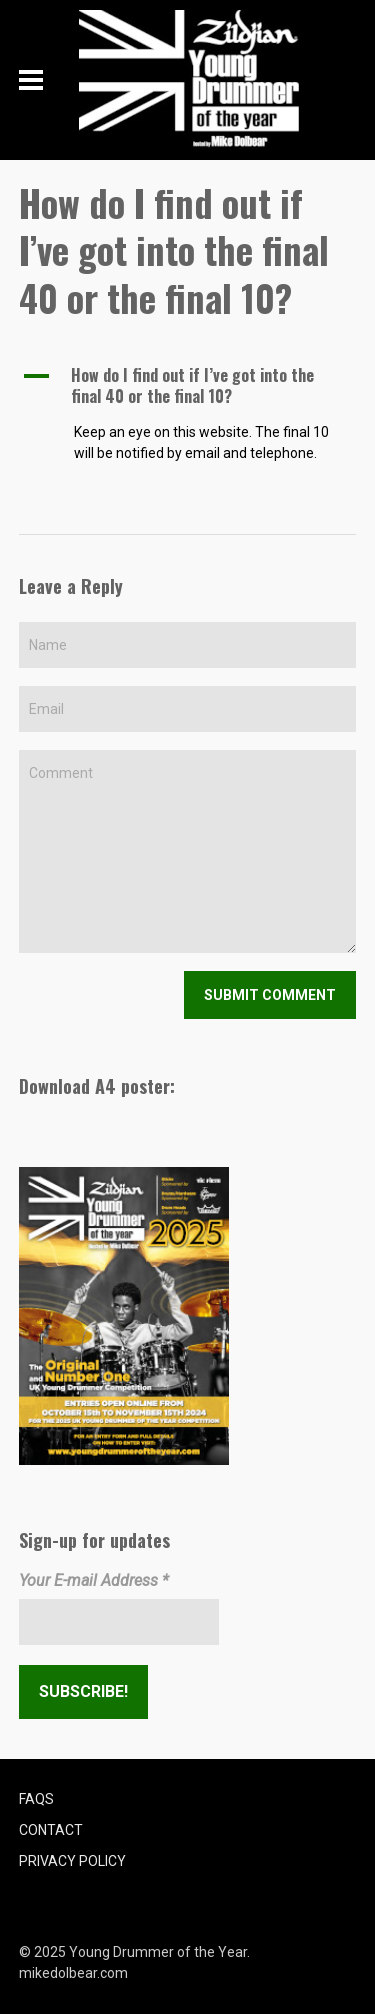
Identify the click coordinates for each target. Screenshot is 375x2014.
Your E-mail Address (94, 1580)
